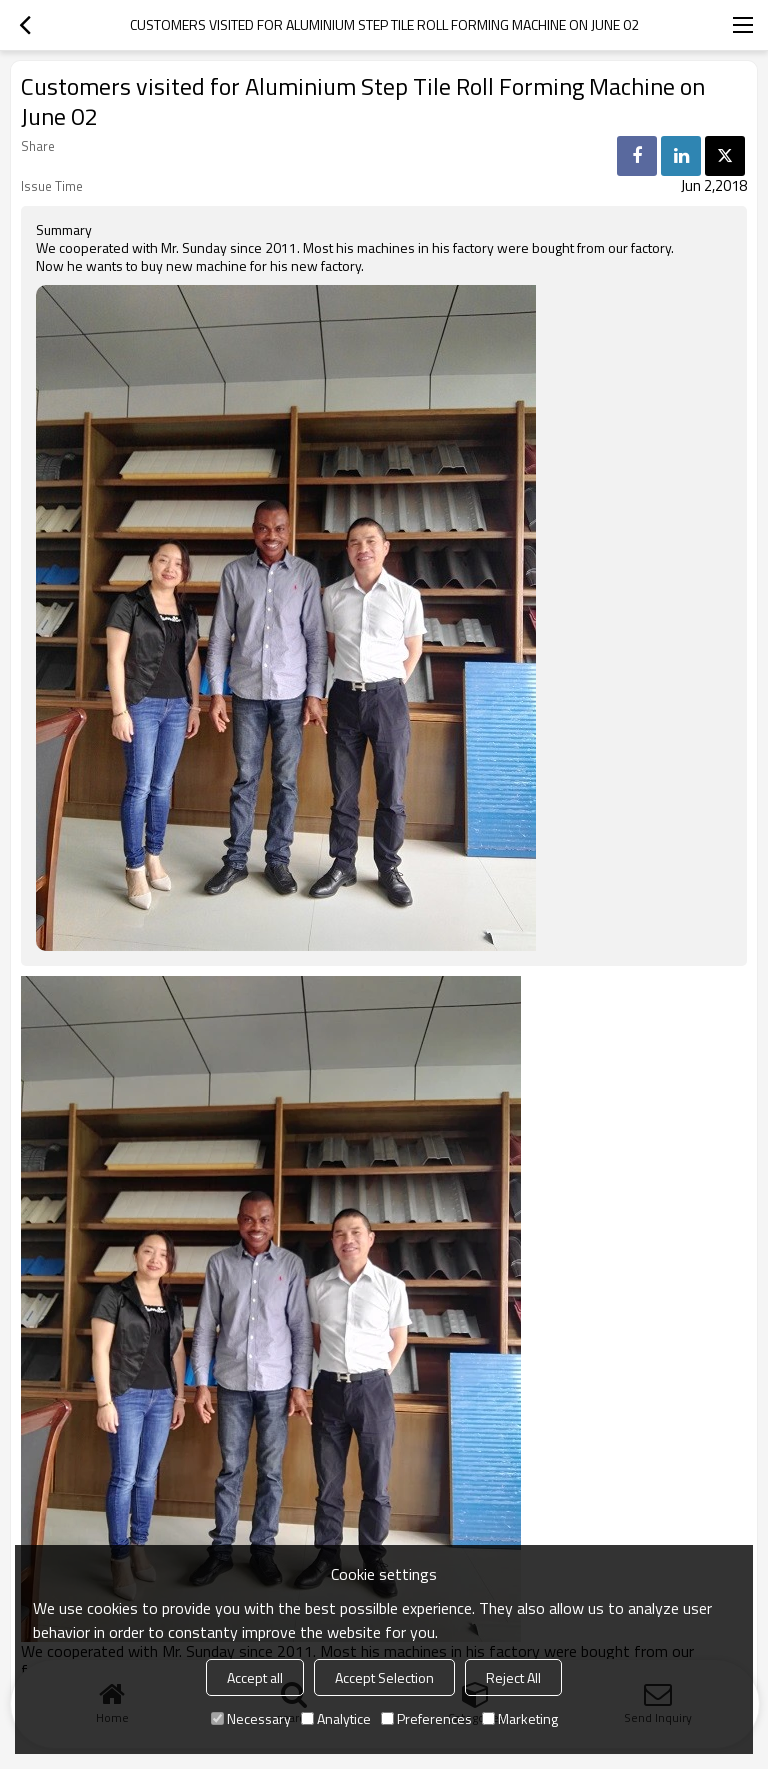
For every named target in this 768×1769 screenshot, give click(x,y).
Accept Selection (384, 1677)
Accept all (255, 1677)
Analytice (336, 1718)
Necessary (251, 1718)
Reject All (513, 1677)
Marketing (520, 1718)
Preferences (426, 1718)
